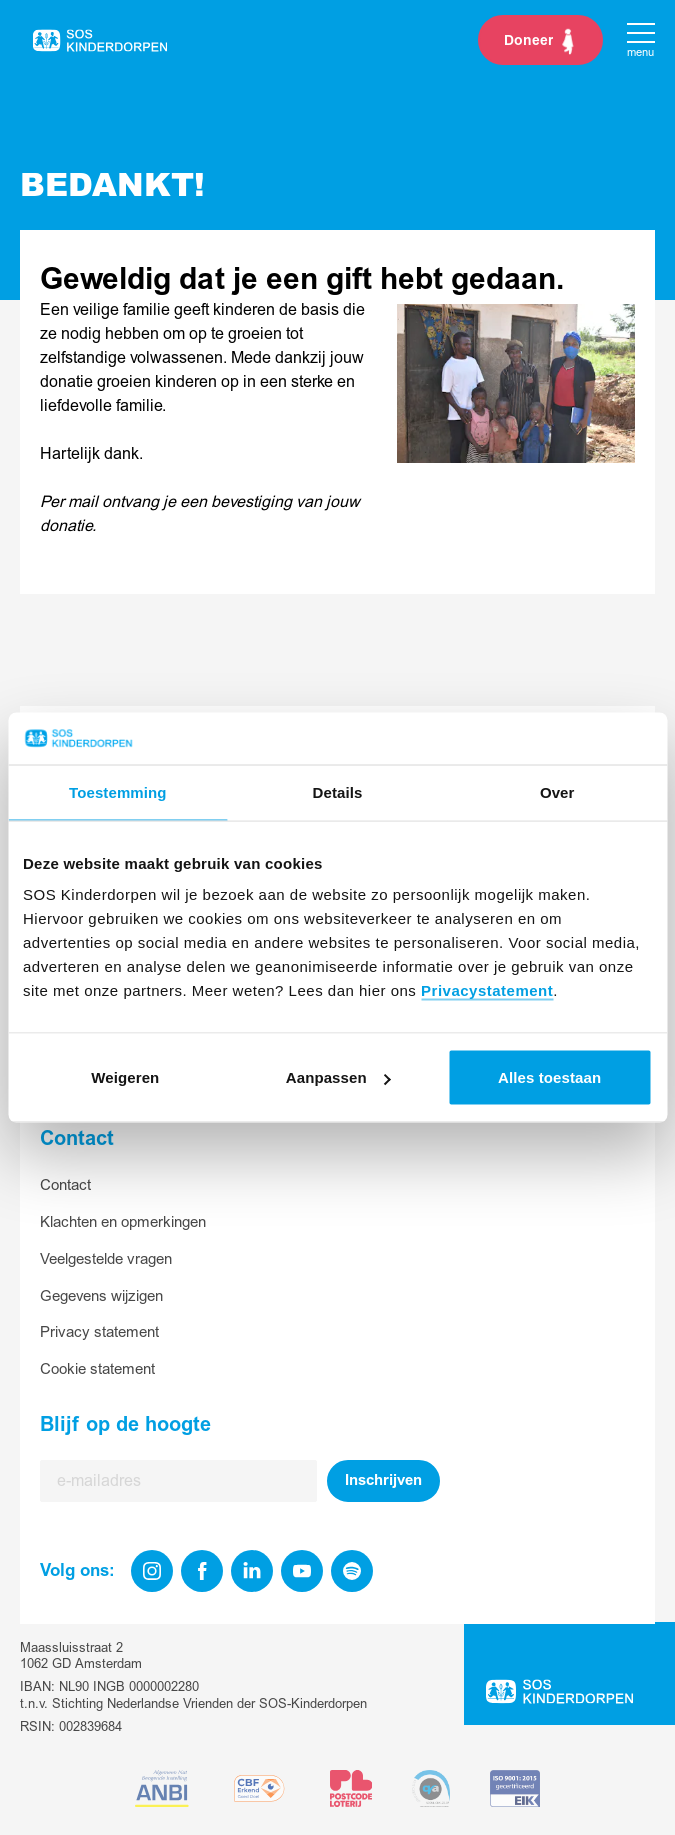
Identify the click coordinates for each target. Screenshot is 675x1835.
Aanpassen (338, 1077)
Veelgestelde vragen (106, 1259)
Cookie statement (97, 1369)
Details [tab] (338, 791)
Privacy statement (99, 1332)
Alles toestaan (549, 1077)
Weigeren (125, 1077)
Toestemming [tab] (118, 791)
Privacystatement (487, 990)
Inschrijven (383, 1480)
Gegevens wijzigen (101, 1296)
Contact (65, 1185)
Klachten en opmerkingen (123, 1222)
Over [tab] (557, 791)
